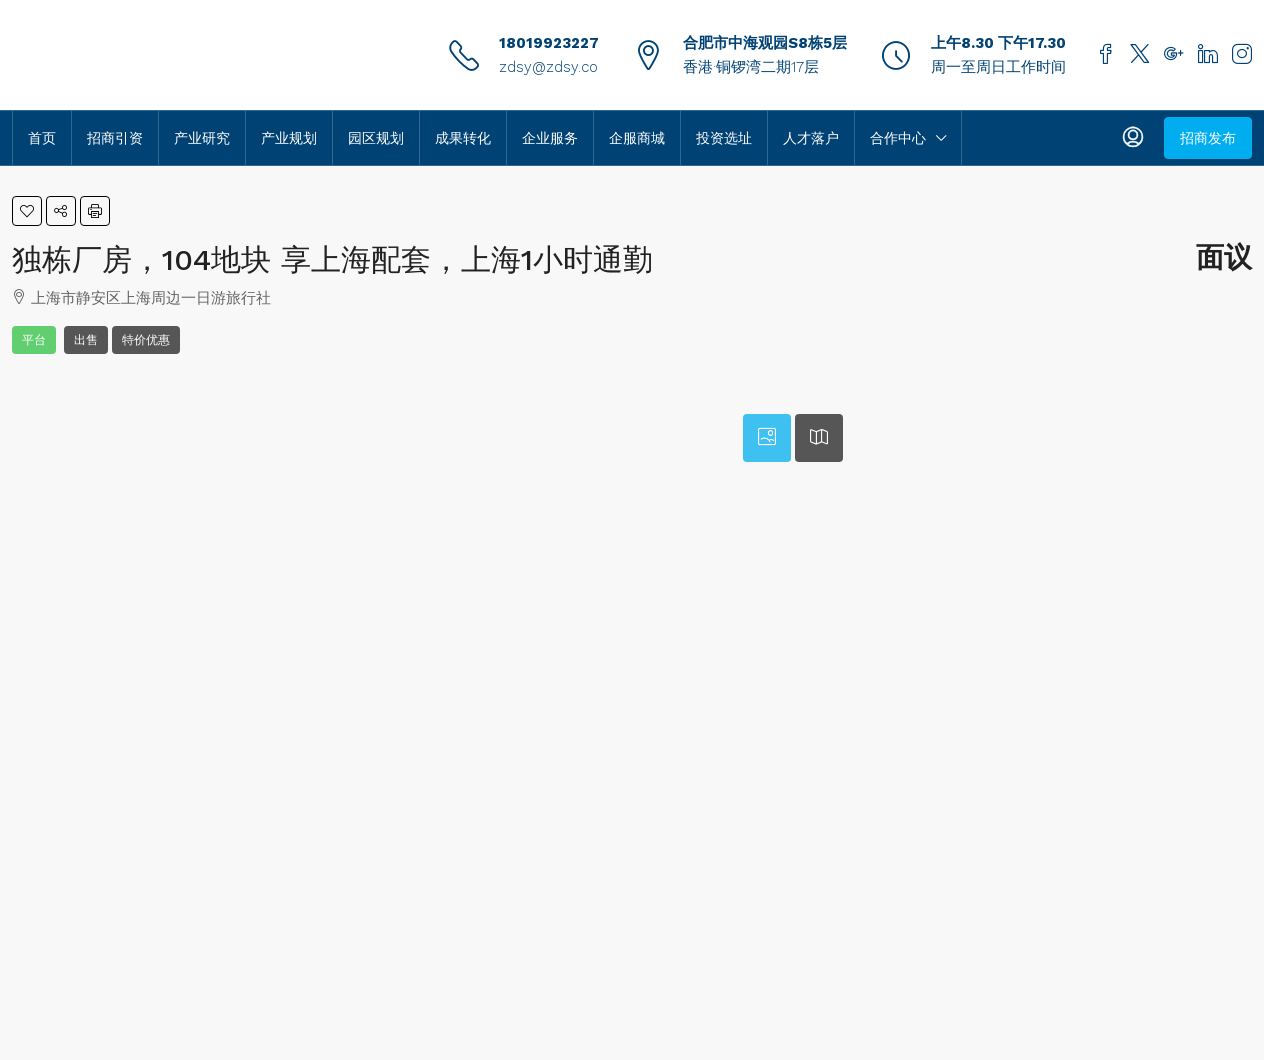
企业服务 (550, 138)
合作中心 (898, 138)
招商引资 (115, 138)
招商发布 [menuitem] (1208, 138)
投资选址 (724, 138)
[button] (27, 211)
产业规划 (289, 138)
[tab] (767, 438)
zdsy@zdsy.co (548, 67)
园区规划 (376, 138)
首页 (42, 138)
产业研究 (202, 138)
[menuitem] (1133, 138)
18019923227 (549, 43)
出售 (86, 340)
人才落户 (811, 138)
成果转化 (463, 138)
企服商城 (637, 138)
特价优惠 (146, 340)
